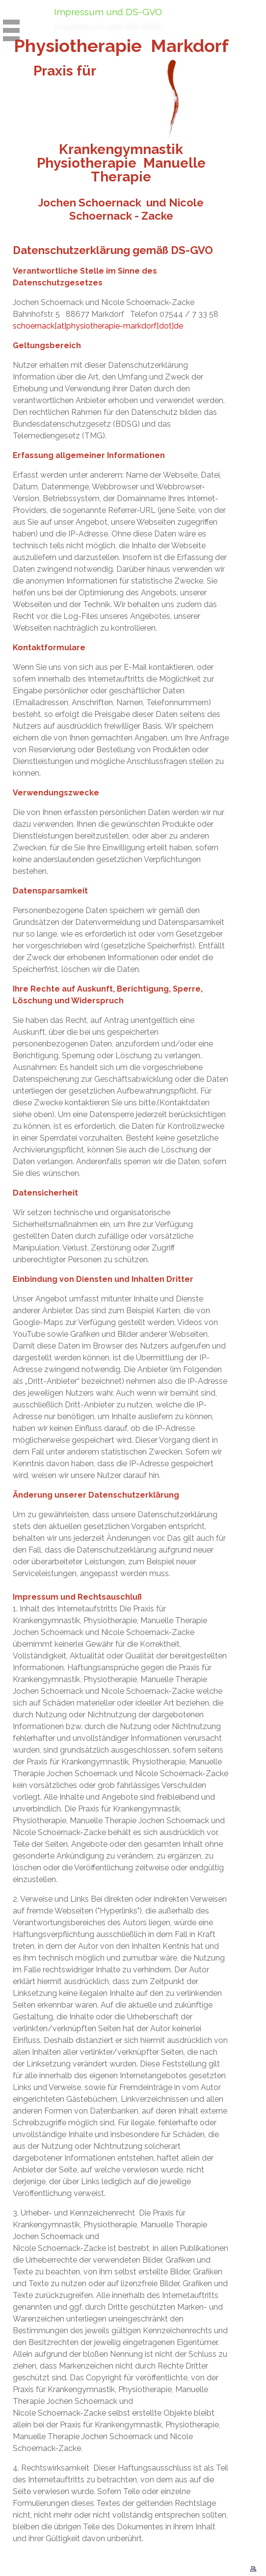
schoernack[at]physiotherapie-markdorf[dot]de (98, 326)
